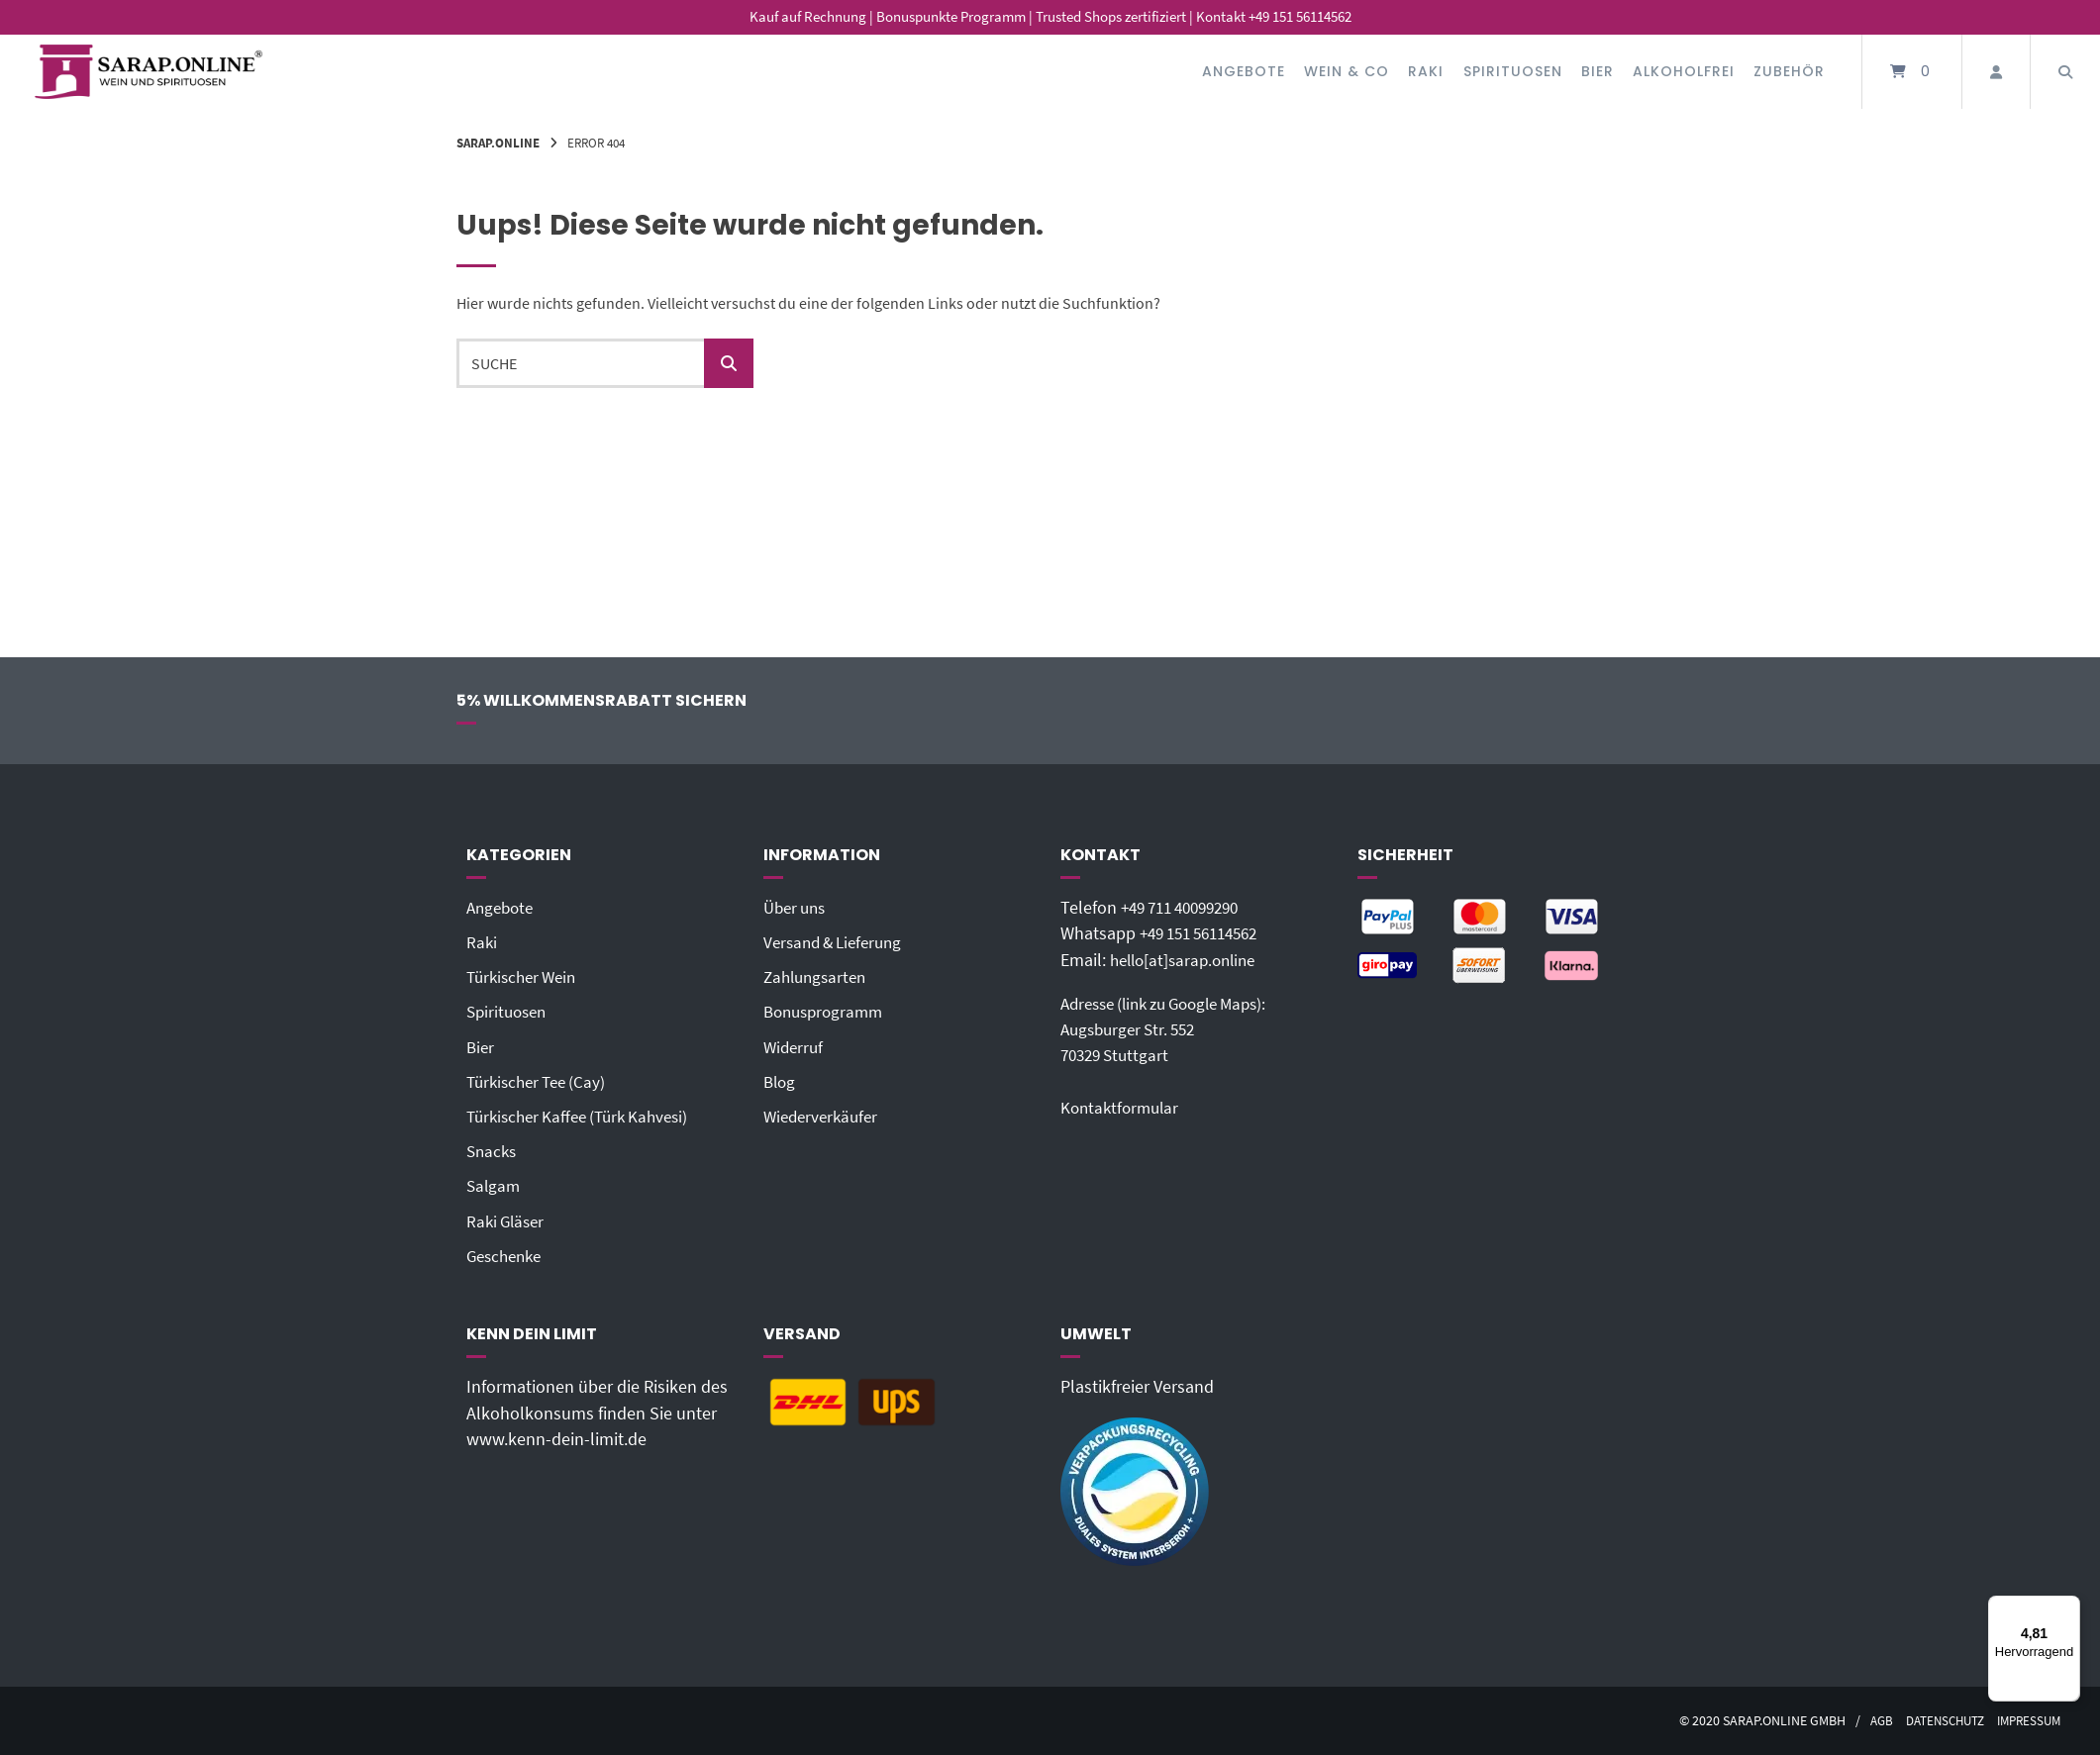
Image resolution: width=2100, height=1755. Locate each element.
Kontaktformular (1122, 1108)
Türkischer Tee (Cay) (541, 1082)
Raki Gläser (508, 1221)
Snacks (493, 1151)
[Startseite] (148, 72)
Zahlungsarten (818, 977)
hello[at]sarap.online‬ (1188, 960)
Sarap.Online (498, 142)
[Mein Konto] (1996, 72)
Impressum (2025, 1720)
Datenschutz (1934, 1720)
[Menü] (2068, 1607)
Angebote (1243, 71)
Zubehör (1789, 71)
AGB (1865, 1720)
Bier (1597, 71)
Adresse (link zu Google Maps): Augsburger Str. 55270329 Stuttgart (1174, 1030)
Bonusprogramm (827, 1012)
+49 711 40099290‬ (1187, 908)
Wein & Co (1346, 71)
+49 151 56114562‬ (1206, 933)
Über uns (797, 908)
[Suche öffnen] (2065, 72)
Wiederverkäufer (824, 1116)
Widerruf (795, 1047)
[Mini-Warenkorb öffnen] (1911, 72)
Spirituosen (1512, 71)
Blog (780, 1082)
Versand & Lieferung (838, 942)
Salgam (494, 1186)
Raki (1426, 71)
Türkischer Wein (525, 977)
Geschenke (507, 1256)
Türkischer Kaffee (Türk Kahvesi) (585, 1116)
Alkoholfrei (1684, 71)
